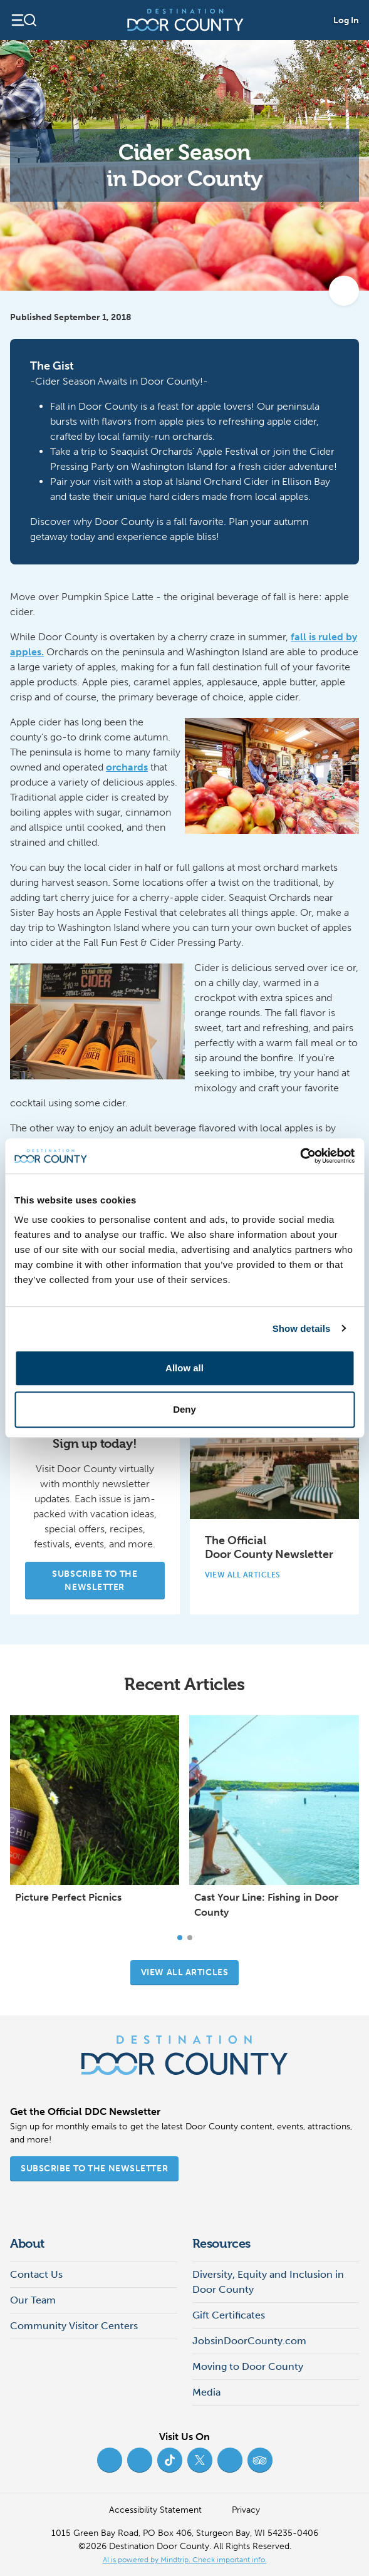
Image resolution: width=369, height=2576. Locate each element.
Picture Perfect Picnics (68, 1897)
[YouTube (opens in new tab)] (229, 2460)
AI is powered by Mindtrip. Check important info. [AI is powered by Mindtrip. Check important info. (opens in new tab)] (185, 2559)
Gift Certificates (228, 2315)
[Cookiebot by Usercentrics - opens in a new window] (300, 1156)
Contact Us (36, 2274)
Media (206, 2392)
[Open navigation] (23, 20)
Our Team (33, 2300)
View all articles (185, 1972)
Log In (346, 20)
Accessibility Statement (155, 2510)
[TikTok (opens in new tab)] (169, 2460)
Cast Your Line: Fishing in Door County (266, 1904)
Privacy (246, 2510)
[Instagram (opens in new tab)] (139, 2460)
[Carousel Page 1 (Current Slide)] (179, 1937)
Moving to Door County (247, 2366)
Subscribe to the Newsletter (94, 1580)
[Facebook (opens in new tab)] (109, 2460)
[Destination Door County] (185, 20)
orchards (127, 767)
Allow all (184, 1368)
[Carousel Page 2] (189, 1937)
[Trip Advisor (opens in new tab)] (260, 2460)
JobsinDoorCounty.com (249, 2341)
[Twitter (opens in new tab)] (199, 2460)
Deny (184, 1409)
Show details (302, 1328)
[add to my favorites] (344, 291)
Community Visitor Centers (74, 2326)
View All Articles (248, 1575)
